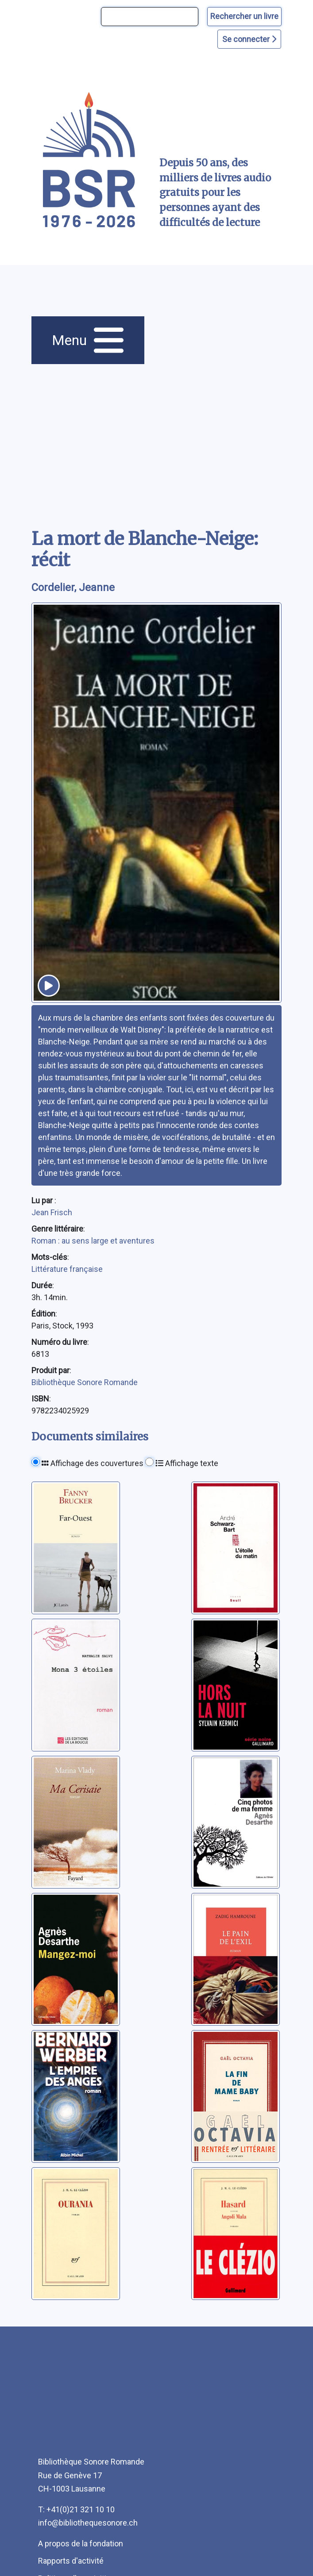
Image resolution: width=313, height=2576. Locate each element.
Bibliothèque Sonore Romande (84, 1382)
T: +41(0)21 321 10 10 (76, 2509)
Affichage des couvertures (92, 1463)
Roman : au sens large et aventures (93, 1240)
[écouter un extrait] (49, 986)
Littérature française (67, 1269)
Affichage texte (186, 1463)
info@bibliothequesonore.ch (88, 2522)
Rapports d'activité (71, 2560)
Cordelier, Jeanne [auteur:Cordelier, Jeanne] (73, 587)
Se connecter (249, 39)
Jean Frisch (51, 1212)
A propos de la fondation (80, 2543)
